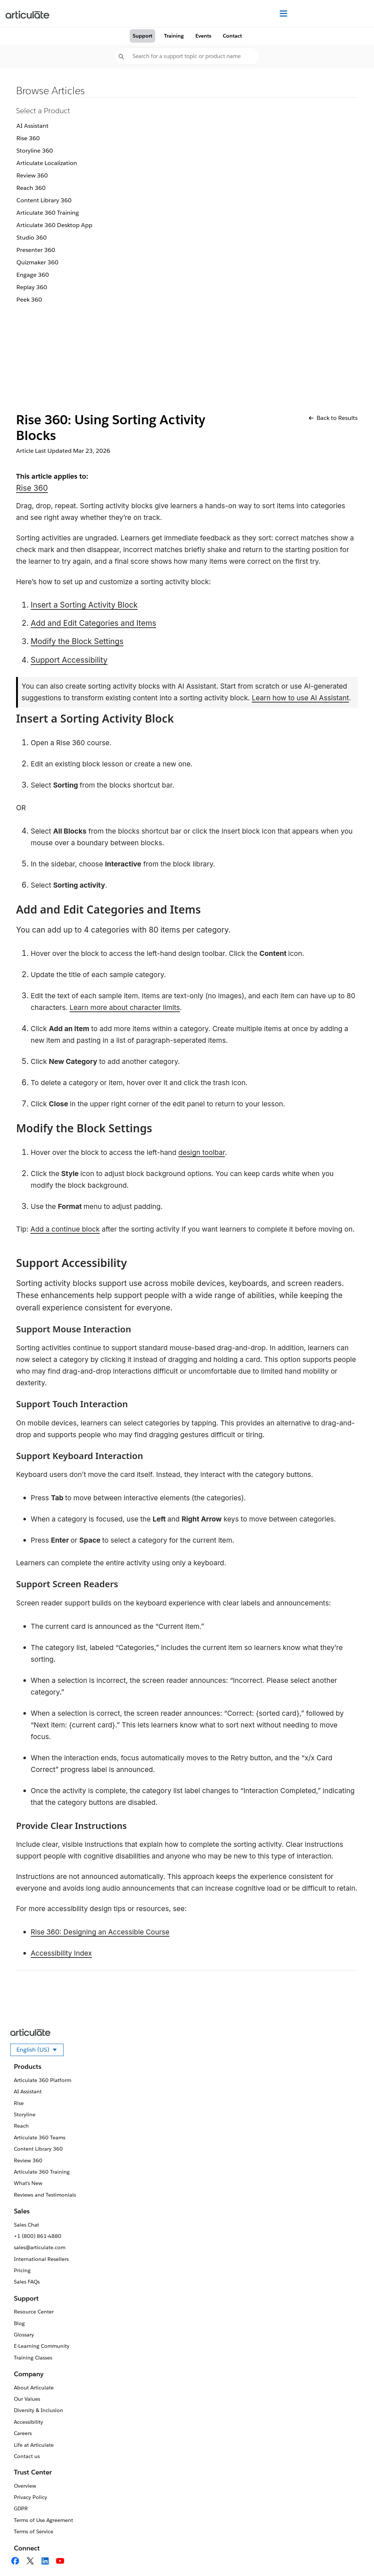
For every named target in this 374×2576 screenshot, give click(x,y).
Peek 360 (29, 299)
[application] (353, 2555)
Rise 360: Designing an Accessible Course (100, 1932)
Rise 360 (28, 138)
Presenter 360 (35, 250)
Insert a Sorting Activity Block (84, 604)
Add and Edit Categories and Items (93, 623)
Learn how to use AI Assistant (300, 698)
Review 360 (32, 175)
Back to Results (333, 418)
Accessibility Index (61, 1953)
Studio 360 (31, 237)
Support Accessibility (69, 660)
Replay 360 (31, 287)
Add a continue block (65, 1229)
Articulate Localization (46, 163)
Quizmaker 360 (37, 262)
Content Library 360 (44, 200)
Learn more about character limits (125, 1007)
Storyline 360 (34, 150)
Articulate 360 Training (47, 213)
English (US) (40, 2051)
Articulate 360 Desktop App (54, 225)
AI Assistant (32, 126)
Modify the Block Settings (77, 641)
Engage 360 (32, 275)
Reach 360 (31, 188)
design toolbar (201, 1152)
